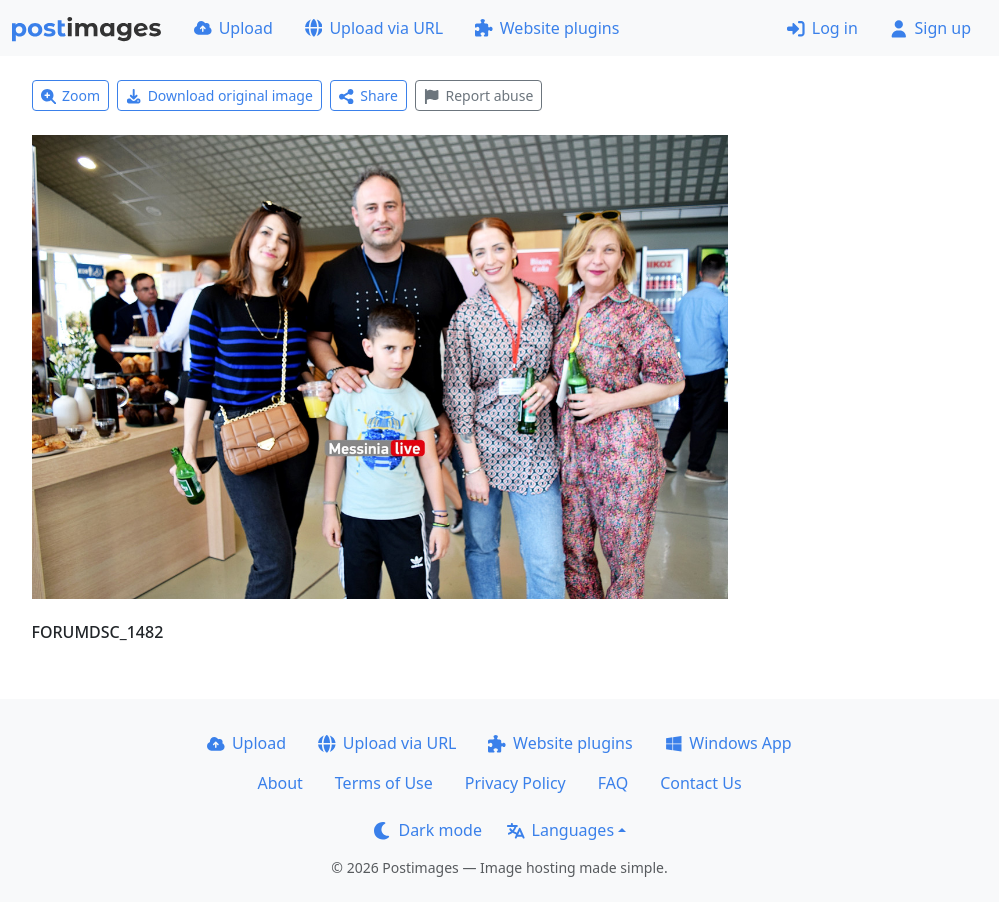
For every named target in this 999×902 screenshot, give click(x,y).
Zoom (71, 95)
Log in (822, 28)
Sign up (930, 28)
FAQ (613, 783)
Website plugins (547, 28)
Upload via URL (374, 28)
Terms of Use (384, 783)
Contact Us (700, 783)
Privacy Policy (515, 783)
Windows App (728, 743)
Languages (560, 830)
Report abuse (478, 95)
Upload (233, 28)
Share (368, 95)
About (279, 783)
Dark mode (428, 830)
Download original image (219, 95)
